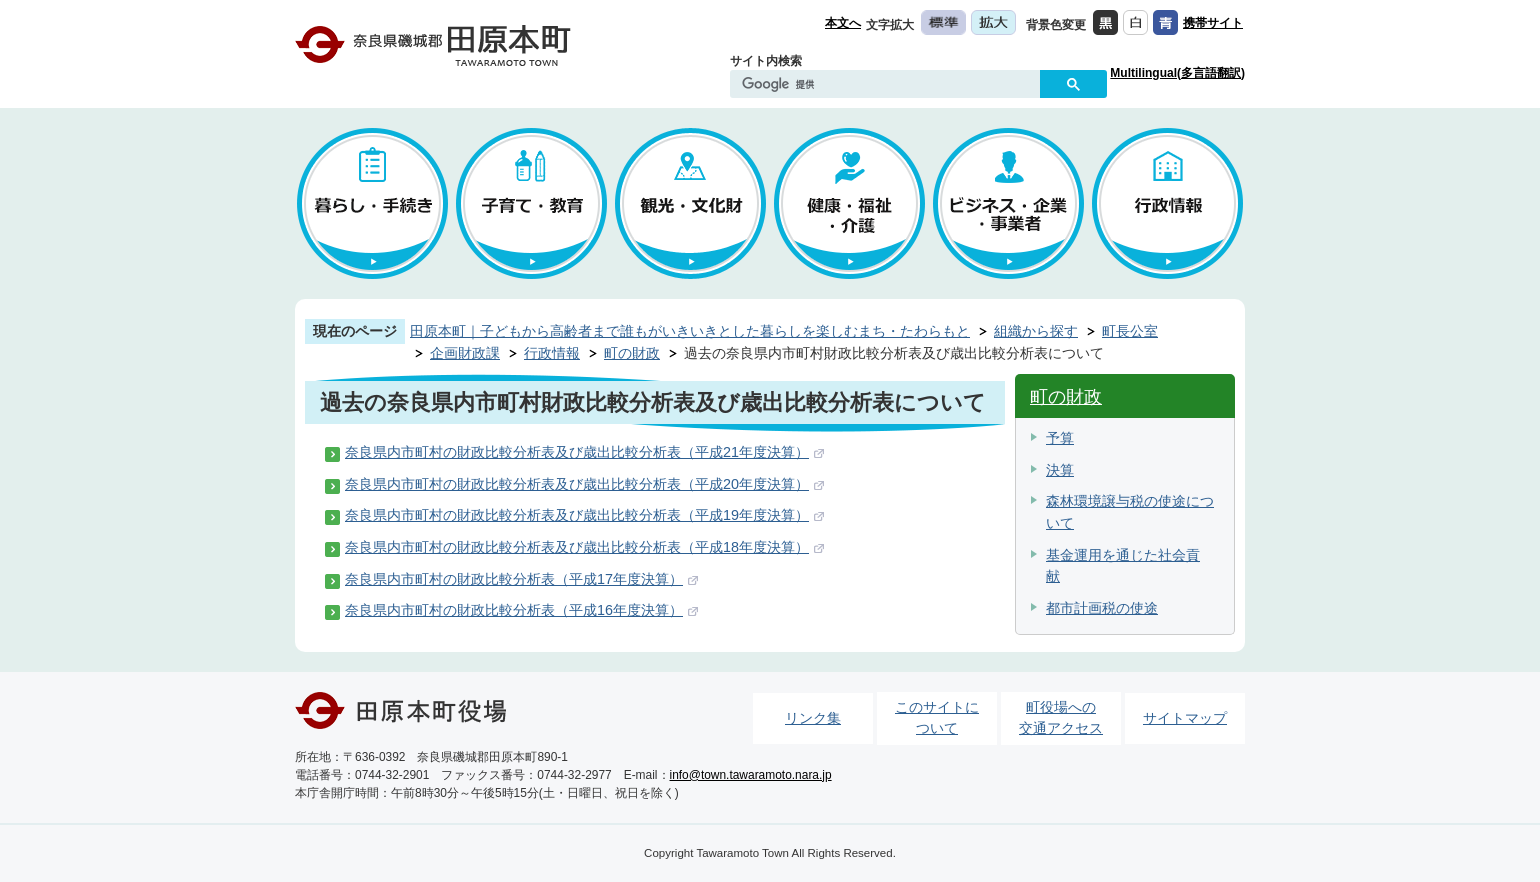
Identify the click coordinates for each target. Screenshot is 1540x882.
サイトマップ (1185, 718)
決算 (1060, 470)
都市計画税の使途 (1102, 608)
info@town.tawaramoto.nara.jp (751, 775)
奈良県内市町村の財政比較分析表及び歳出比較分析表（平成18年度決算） (577, 547)
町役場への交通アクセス (1061, 718)
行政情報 (552, 353)
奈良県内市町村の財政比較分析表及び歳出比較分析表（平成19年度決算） (577, 515)
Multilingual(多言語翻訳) (1177, 73)
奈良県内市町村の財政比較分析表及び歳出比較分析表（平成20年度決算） (577, 484)
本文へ (843, 23)
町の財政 (632, 353)
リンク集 (813, 718)
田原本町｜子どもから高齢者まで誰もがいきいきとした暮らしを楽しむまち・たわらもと (690, 331)
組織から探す (1036, 331)
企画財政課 (465, 353)
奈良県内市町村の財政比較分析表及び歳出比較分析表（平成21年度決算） (577, 452)
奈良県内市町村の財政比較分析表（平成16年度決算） (514, 610)
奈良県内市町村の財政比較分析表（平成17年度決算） (514, 579)
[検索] (890, 85)
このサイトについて (937, 718)
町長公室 (1130, 331)
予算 (1060, 438)
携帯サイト (1213, 23)
